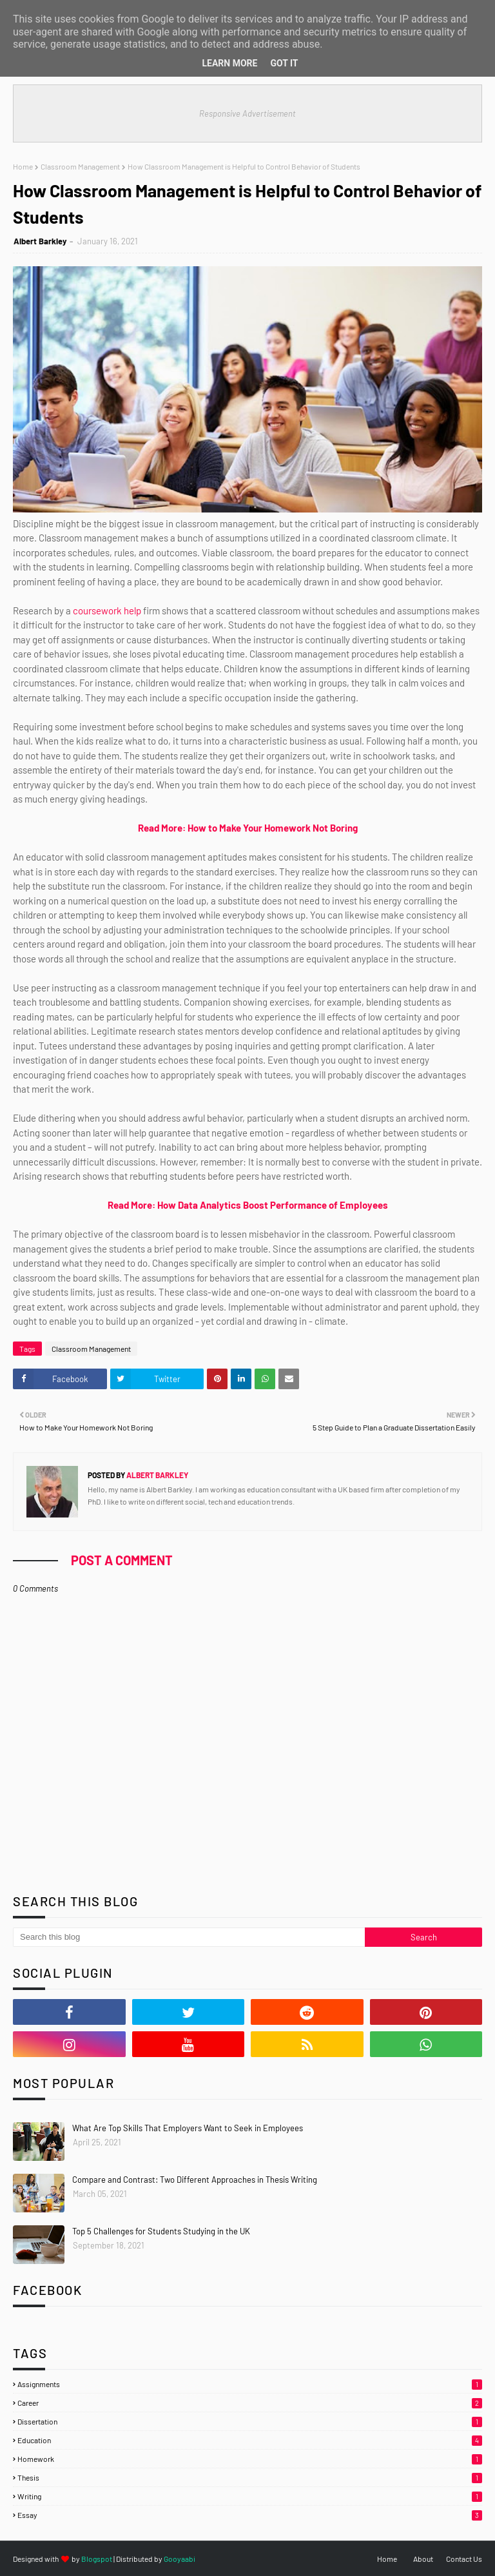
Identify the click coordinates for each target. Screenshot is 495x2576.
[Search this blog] (189, 1937)
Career (249, 2402)
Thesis (249, 2477)
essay (249, 2514)
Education (249, 2439)
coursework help (107, 610)
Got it (284, 63)
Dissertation (249, 2421)
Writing (249, 2496)
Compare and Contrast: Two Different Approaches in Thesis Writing (194, 2179)
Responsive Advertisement (247, 113)
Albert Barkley (40, 241)
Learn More (229, 63)
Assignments (249, 2383)
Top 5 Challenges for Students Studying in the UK (161, 2231)
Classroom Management (80, 166)
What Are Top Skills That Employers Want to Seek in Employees (187, 2128)
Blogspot (96, 2558)
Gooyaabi (179, 2558)
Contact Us (464, 2558)
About (423, 2558)
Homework (249, 2458)
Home (23, 166)
